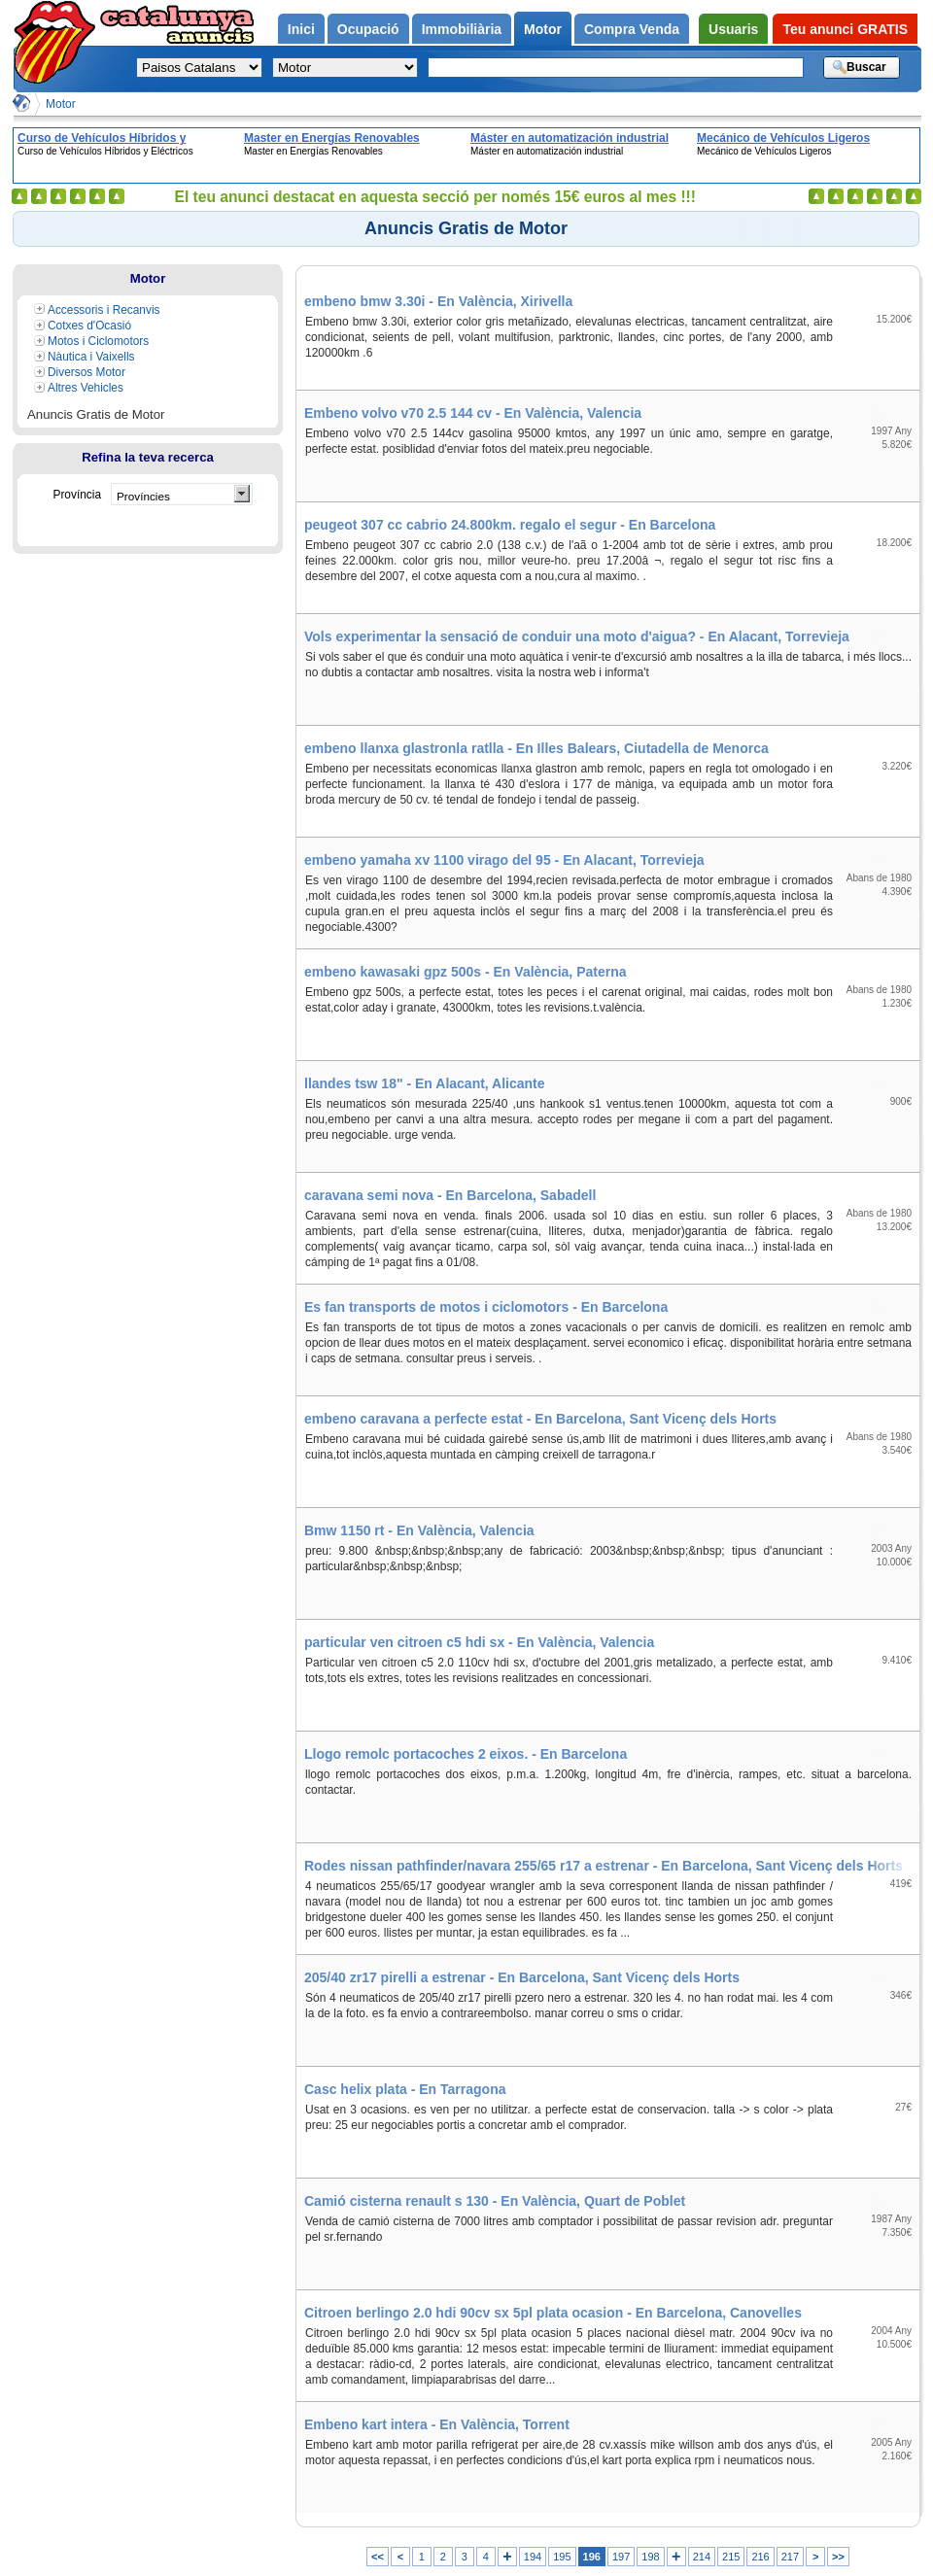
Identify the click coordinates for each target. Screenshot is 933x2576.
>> (838, 2556)
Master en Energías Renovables (332, 138)
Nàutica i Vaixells (91, 356)
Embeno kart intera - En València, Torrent (437, 2424)
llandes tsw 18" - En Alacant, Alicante (424, 1083)
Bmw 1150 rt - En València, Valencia (419, 1530)
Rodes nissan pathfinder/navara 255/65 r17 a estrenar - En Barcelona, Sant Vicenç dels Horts (603, 1865)
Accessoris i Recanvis (104, 310)
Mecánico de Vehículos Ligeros (783, 138)
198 (650, 2556)
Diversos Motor (86, 372)
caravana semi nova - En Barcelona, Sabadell (450, 1195)
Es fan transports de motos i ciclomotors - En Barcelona (486, 1307)
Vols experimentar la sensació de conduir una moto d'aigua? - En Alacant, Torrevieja (576, 636)
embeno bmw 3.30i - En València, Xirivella (438, 301)
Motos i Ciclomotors (98, 341)
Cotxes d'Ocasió (89, 325)
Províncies (143, 496)
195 (561, 2556)
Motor (61, 104)
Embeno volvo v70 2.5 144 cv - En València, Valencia (472, 413)
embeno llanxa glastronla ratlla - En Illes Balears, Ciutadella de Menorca (536, 748)
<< (377, 2556)
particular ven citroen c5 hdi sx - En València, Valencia (479, 1642)
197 (621, 2556)
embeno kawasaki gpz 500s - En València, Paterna (465, 971)
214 (701, 2556)
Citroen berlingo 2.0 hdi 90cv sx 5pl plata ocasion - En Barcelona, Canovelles (553, 2312)
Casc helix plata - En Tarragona (404, 2089)
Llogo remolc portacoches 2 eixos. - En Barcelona (465, 1754)
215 (731, 2556)
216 (760, 2556)
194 (532, 2556)
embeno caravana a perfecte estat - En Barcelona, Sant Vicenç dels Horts (540, 1418)
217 (790, 2556)
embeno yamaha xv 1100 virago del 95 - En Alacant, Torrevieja (504, 860)
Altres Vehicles (85, 388)
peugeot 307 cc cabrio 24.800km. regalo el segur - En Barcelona (509, 524)
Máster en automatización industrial (569, 138)
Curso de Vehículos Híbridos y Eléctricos (101, 138)
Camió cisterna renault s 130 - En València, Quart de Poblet (494, 2201)
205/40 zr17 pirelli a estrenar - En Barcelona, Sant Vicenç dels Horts (522, 1977)
